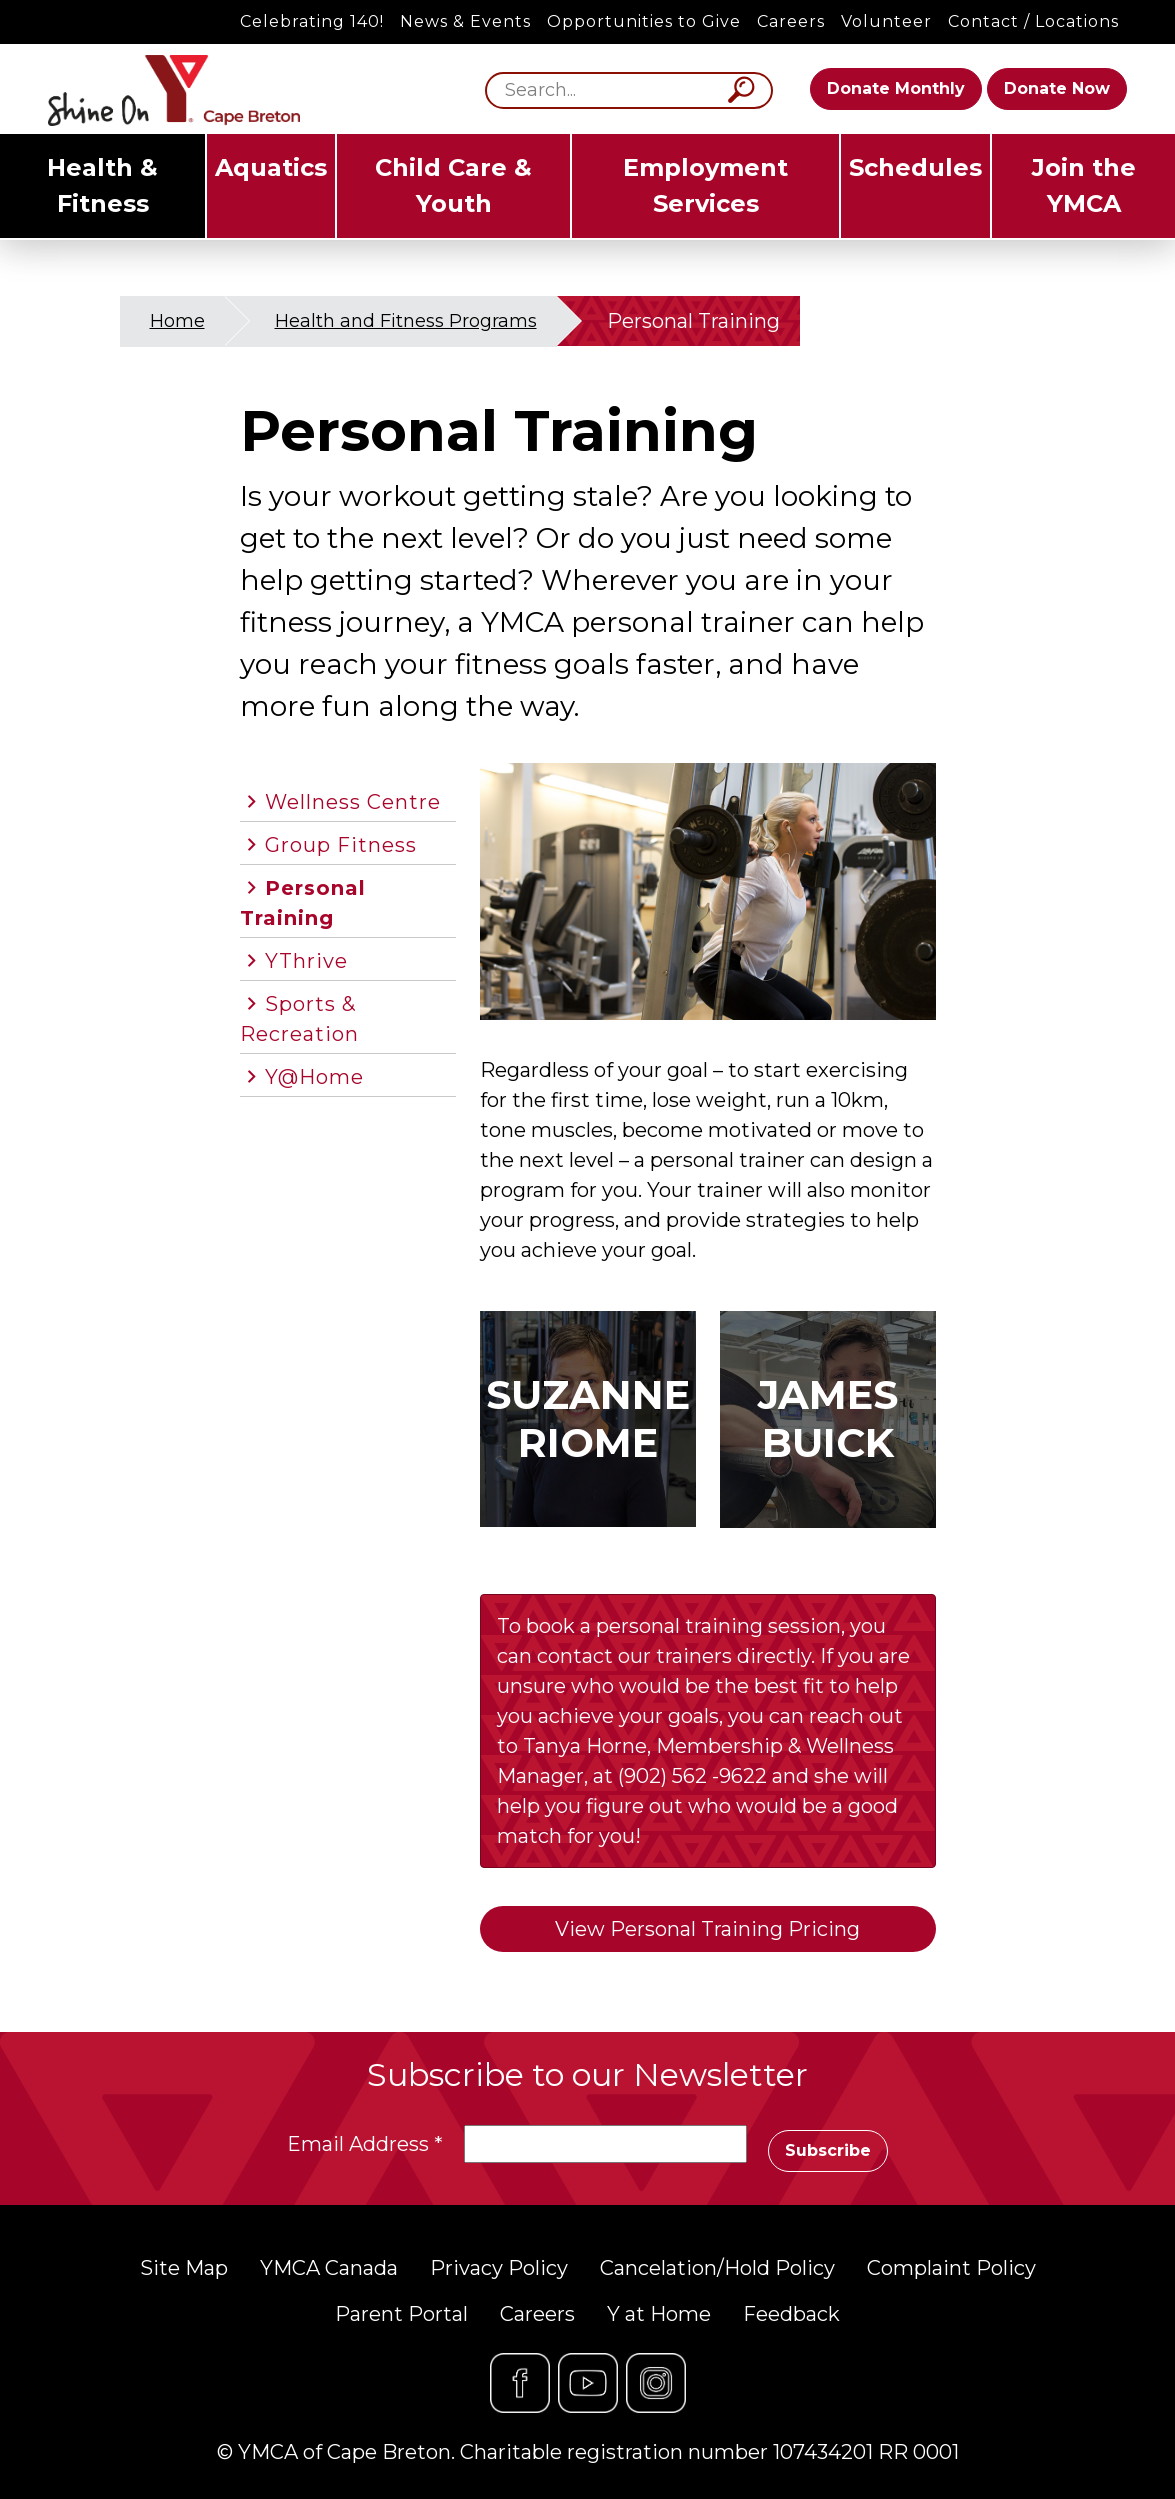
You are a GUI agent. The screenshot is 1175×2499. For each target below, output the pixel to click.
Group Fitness (341, 845)
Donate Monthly (896, 88)
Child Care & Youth (453, 185)
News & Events (465, 21)
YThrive (306, 961)
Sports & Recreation (299, 1019)
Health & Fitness (102, 185)
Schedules (915, 167)
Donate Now (1057, 88)
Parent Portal (401, 2314)
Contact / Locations (1033, 21)
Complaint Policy (951, 2268)
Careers (791, 21)
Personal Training (303, 903)
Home (177, 321)
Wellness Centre (353, 802)
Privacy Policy (499, 2268)
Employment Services (705, 185)
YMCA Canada (329, 2268)
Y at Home (659, 2314)
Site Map (184, 2268)
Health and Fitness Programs (406, 321)
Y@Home (314, 1077)
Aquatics (271, 167)
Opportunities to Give (644, 21)
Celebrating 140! (312, 21)
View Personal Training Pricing (707, 1929)
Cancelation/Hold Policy (717, 2268)
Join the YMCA (1084, 185)
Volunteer (886, 21)
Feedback (791, 2314)
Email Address (365, 2144)
